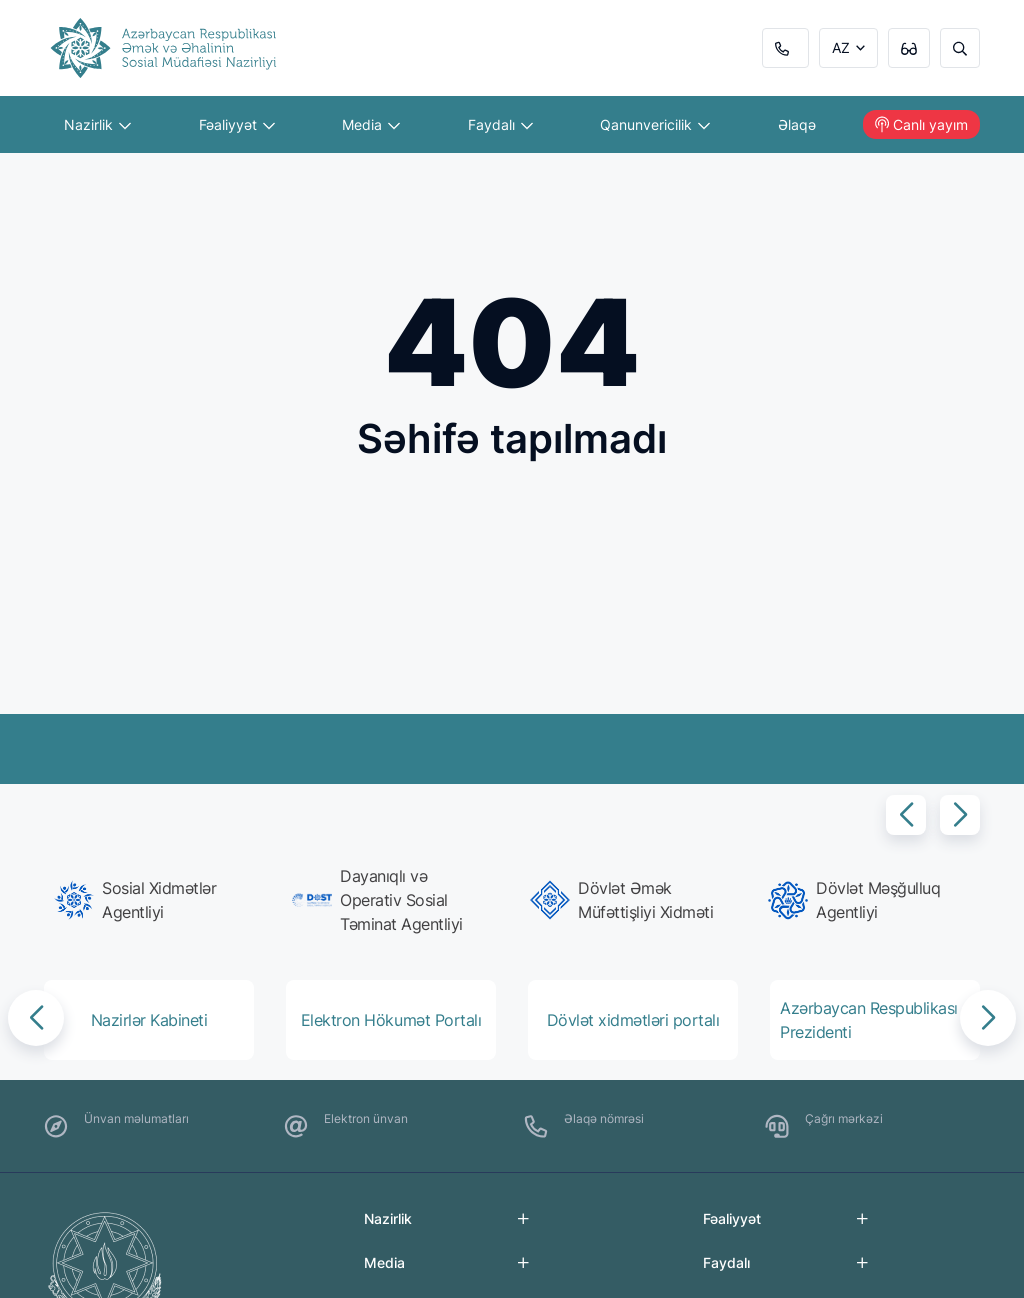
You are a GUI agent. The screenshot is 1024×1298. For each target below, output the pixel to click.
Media (371, 124)
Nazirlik (97, 124)
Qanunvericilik (655, 124)
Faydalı (500, 124)
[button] (906, 815)
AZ (841, 47)
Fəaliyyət (237, 124)
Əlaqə (797, 124)
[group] (155, 900)
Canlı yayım (921, 124)
